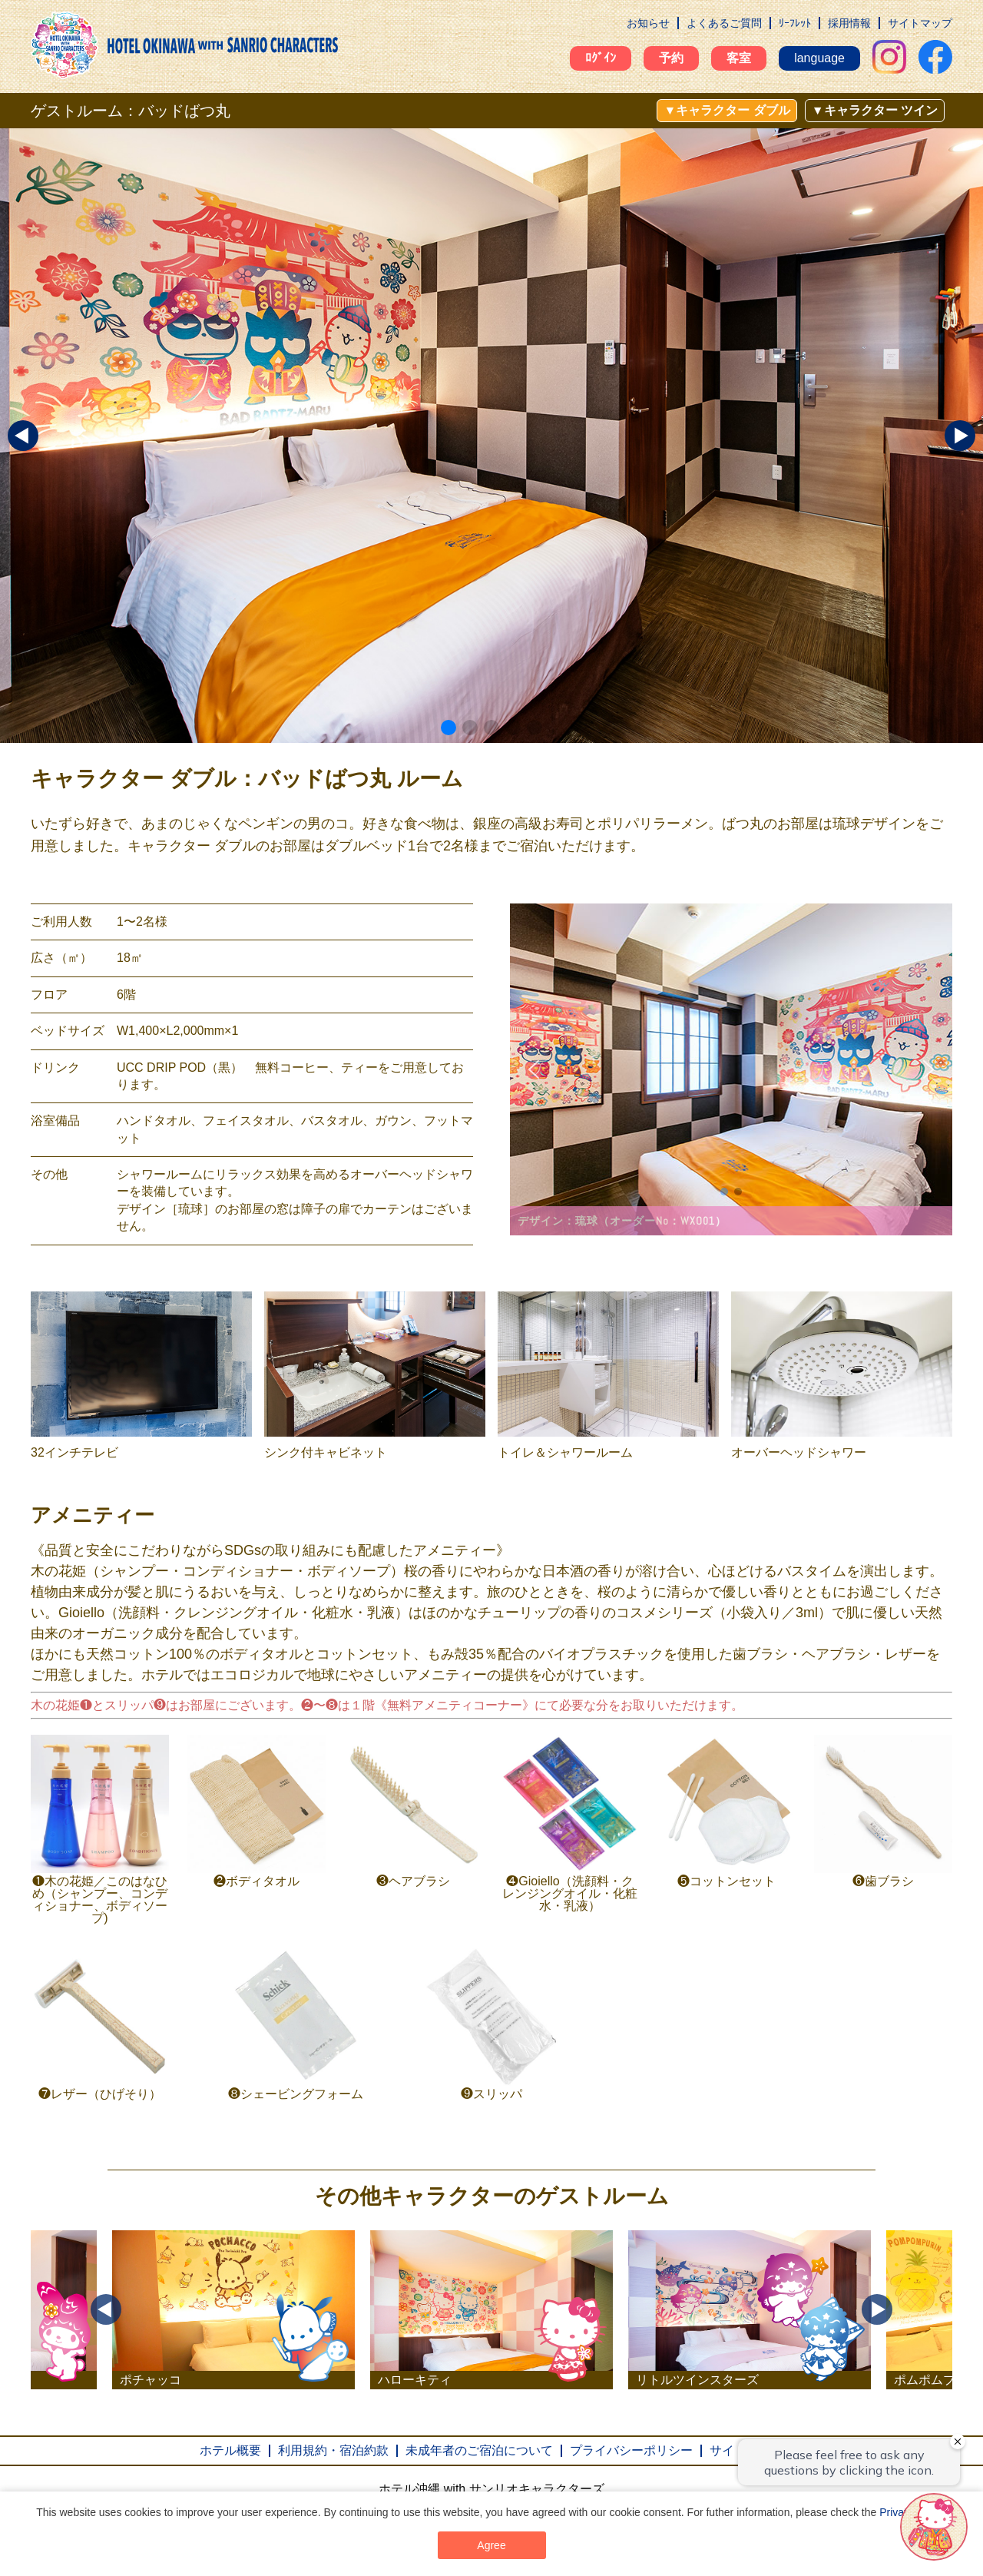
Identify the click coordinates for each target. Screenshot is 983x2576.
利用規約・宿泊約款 (333, 2450)
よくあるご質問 (724, 23)
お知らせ (648, 23)
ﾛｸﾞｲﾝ (600, 58)
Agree (491, 2545)
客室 (738, 58)
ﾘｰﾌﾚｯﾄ (795, 23)
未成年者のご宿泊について (479, 2450)
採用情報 (849, 23)
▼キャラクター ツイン (875, 110)
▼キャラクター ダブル (726, 110)
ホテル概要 (230, 2450)
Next (877, 2309)
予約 (671, 58)
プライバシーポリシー (631, 2450)
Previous (106, 2309)
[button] (448, 727)
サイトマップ (920, 23)
